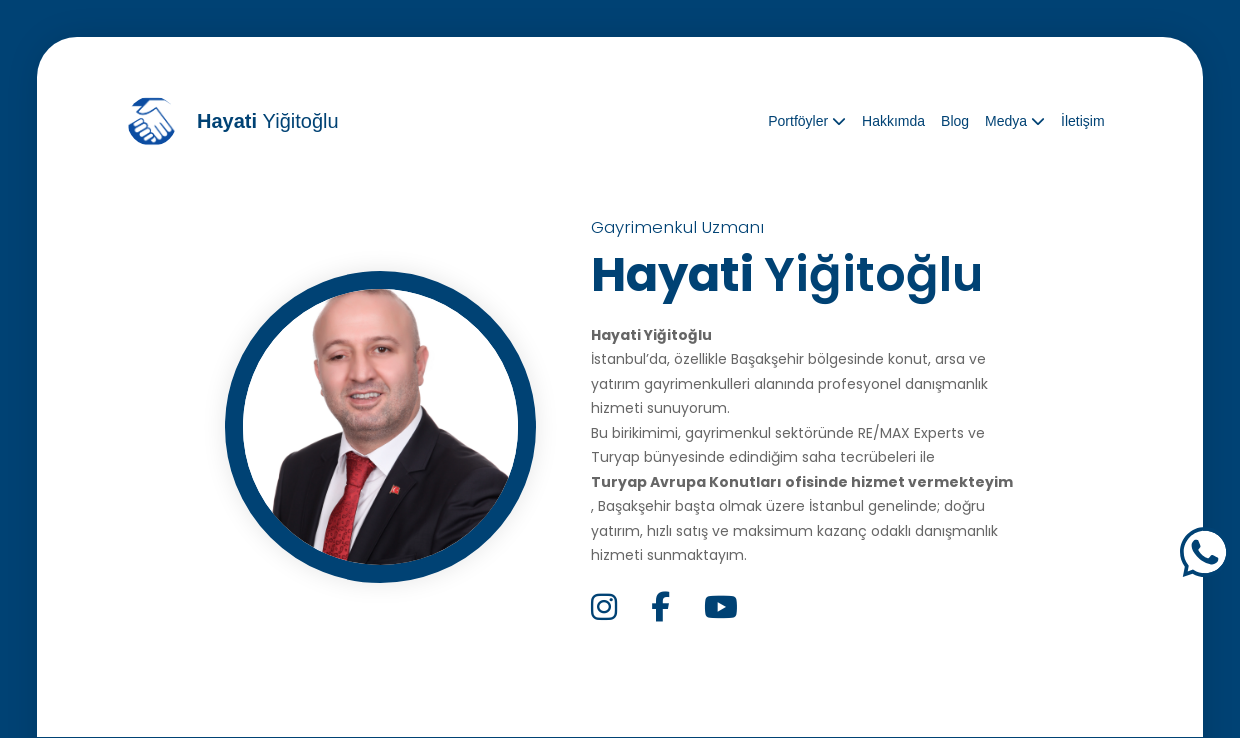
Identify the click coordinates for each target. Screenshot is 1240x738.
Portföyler (807, 121)
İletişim (1083, 121)
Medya (1015, 121)
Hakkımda (893, 121)
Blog (955, 121)
